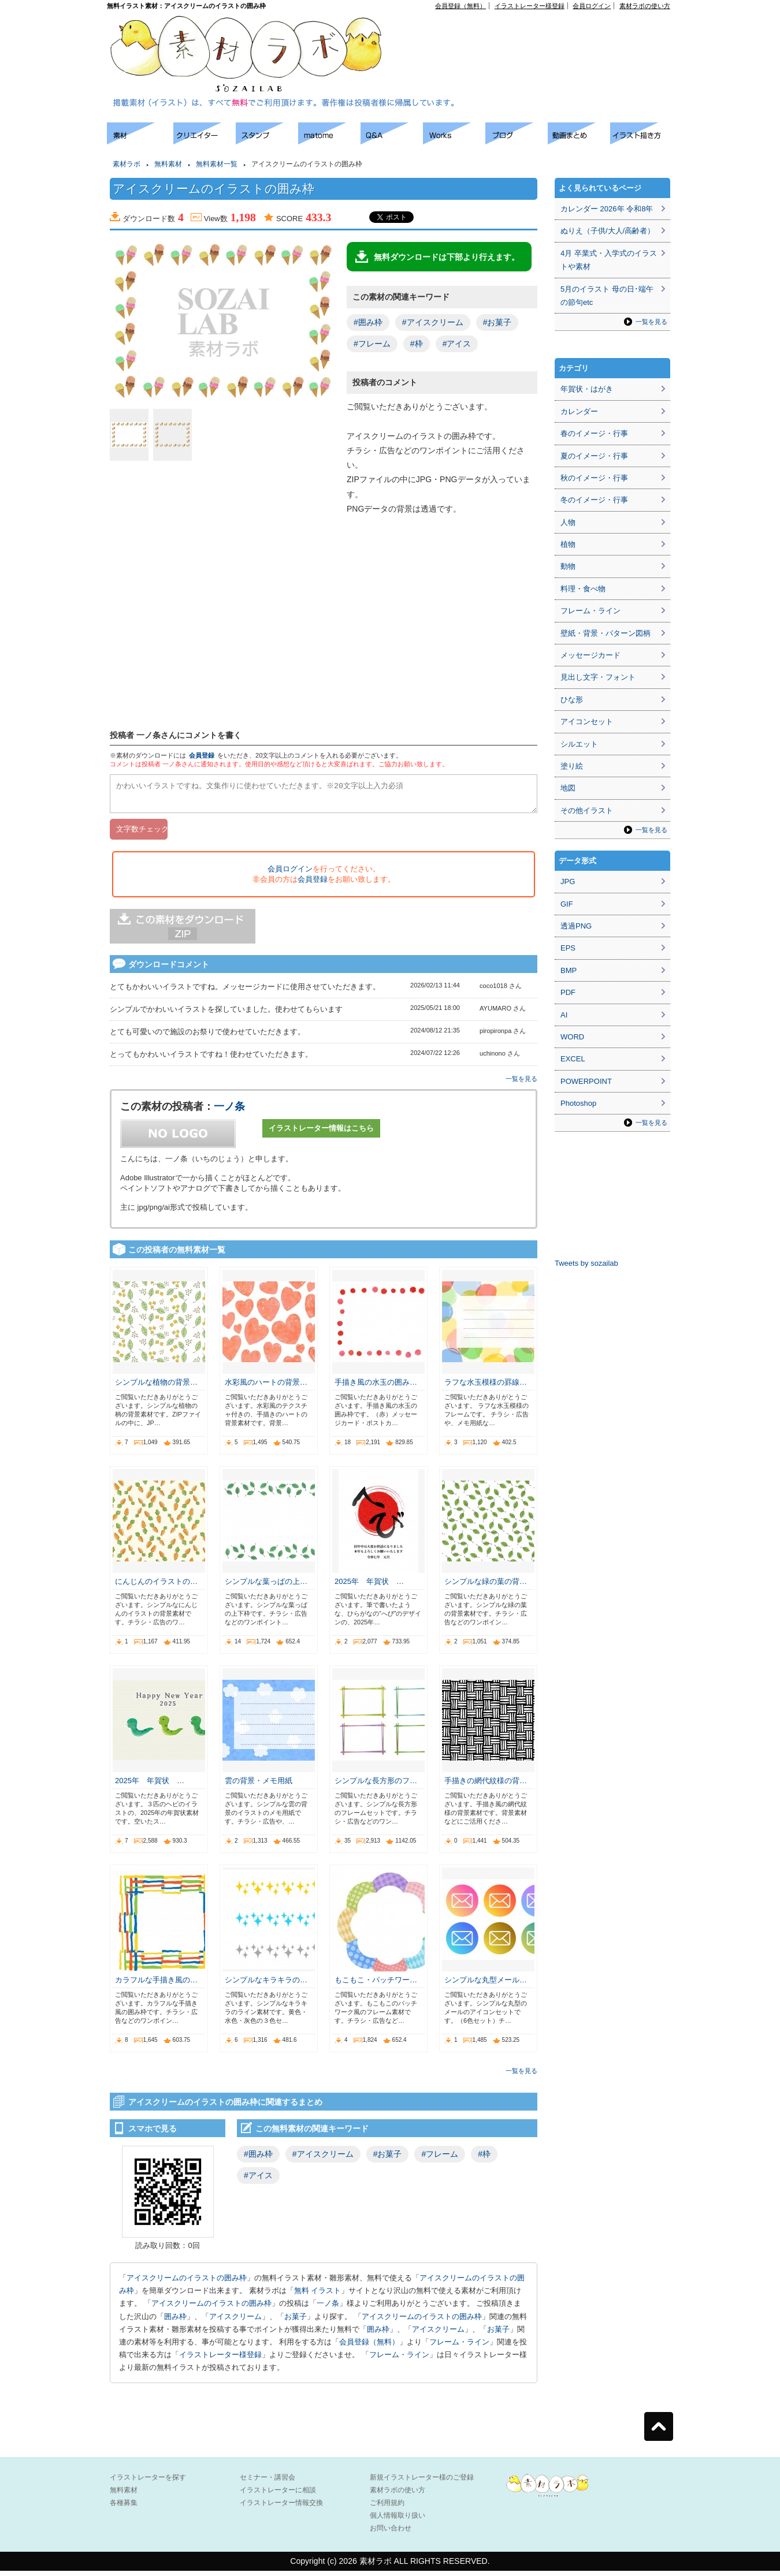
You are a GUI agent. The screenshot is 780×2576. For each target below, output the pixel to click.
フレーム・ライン (459, 2347)
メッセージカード (590, 655)
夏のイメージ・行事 (594, 456)
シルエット (579, 744)
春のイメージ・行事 (594, 433)
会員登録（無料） (460, 5)
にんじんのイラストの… (156, 1586)
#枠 (416, 343)
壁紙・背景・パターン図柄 (605, 633)
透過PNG (576, 926)
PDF (567, 992)
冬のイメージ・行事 (594, 499)
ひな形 (571, 699)
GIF (566, 904)
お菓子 (295, 2321)
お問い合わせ (390, 2533)
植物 (567, 544)
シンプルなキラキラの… (266, 1985)
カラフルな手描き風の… (156, 1985)
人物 (567, 522)
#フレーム (372, 343)
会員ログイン (592, 5)
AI (563, 1015)
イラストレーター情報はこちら (321, 1133)
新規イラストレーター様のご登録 (422, 2482)
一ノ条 (229, 1111)
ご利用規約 (387, 2508)
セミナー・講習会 (267, 2482)
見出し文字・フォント (598, 677)
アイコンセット (586, 721)
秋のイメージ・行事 (594, 478)
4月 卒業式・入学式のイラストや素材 (608, 260)
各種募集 (124, 2508)
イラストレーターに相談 (278, 2495)
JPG (567, 881)
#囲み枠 (368, 322)
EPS (567, 948)
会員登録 (201, 755)
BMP (568, 970)
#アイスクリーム (432, 322)
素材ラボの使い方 (644, 5)
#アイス (457, 343)
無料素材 (168, 164)
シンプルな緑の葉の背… (485, 1586)
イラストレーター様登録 (529, 5)
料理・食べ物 (583, 588)
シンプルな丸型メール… (485, 1985)
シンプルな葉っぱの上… (266, 1586)
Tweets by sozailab (586, 1263)
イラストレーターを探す (148, 2482)
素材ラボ (126, 164)
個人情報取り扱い (397, 2521)
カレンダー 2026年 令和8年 (606, 208)
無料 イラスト (317, 2295)
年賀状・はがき (586, 389)
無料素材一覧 (216, 164)
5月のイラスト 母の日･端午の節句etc (606, 296)
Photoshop (578, 1103)
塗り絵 (571, 766)
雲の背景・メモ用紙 (258, 1785)
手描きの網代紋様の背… (485, 1785)
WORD (572, 1036)
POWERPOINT (586, 1081)
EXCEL (572, 1058)
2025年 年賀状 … (369, 1586)
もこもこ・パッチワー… (376, 1985)
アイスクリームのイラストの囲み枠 (187, 2283)
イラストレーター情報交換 (281, 2508)
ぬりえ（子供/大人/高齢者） (607, 230)
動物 (567, 566)
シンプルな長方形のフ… (376, 1785)
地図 (567, 788)
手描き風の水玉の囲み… (376, 1387)
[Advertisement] (538, 35)
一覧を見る (521, 1083)
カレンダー (579, 411)
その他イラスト (586, 810)
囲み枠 (175, 2321)
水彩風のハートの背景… (266, 1387)
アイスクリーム (235, 2321)
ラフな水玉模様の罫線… (485, 1387)
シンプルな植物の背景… (156, 1387)
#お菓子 (497, 322)
